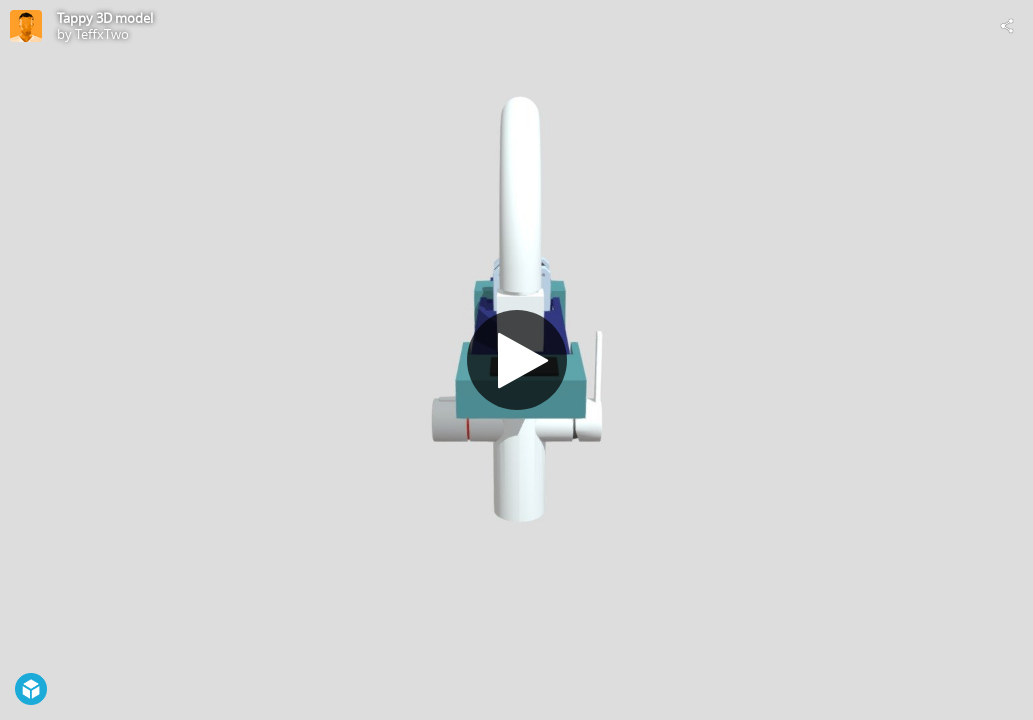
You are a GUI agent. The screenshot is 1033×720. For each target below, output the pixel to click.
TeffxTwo (102, 34)
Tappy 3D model (105, 18)
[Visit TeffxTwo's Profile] (26, 26)
